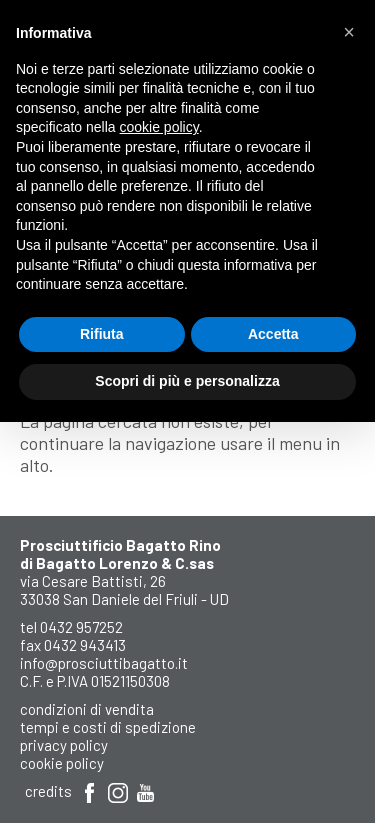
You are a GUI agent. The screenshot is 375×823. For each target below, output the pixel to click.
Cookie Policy (62, 763)
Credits (48, 791)
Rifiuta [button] (102, 334)
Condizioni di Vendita (87, 709)
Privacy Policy (64, 745)
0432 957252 (81, 627)
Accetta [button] (273, 334)
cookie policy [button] (159, 127)
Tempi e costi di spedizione (108, 727)
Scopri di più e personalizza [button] (187, 381)
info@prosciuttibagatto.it (104, 663)
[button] (349, 32)
